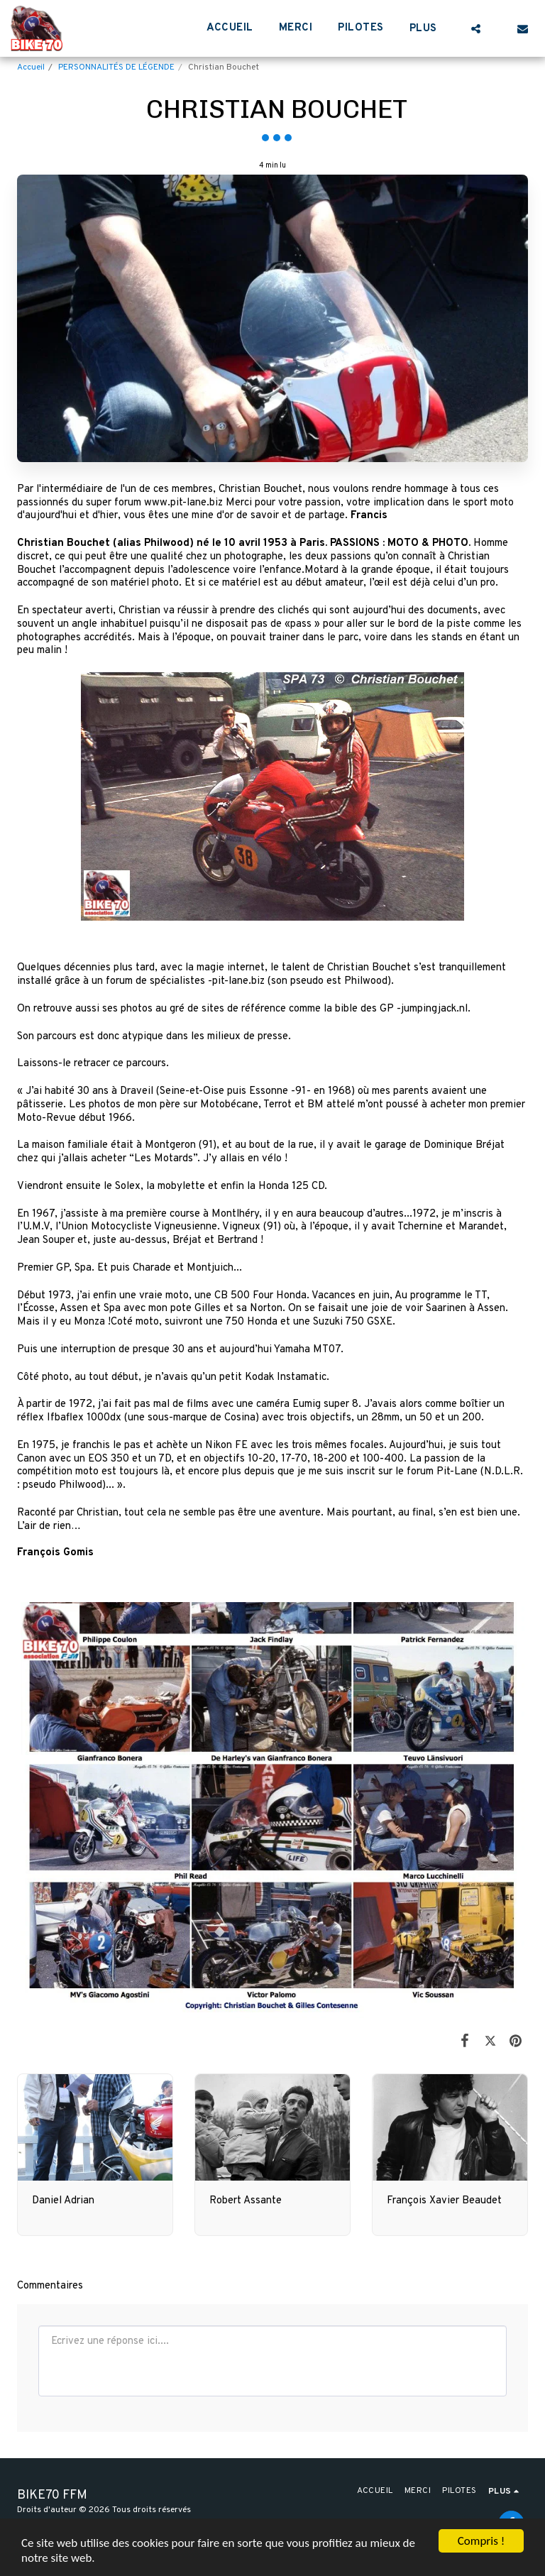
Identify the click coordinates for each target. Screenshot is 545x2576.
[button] (476, 28)
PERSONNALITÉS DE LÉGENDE (116, 67)
